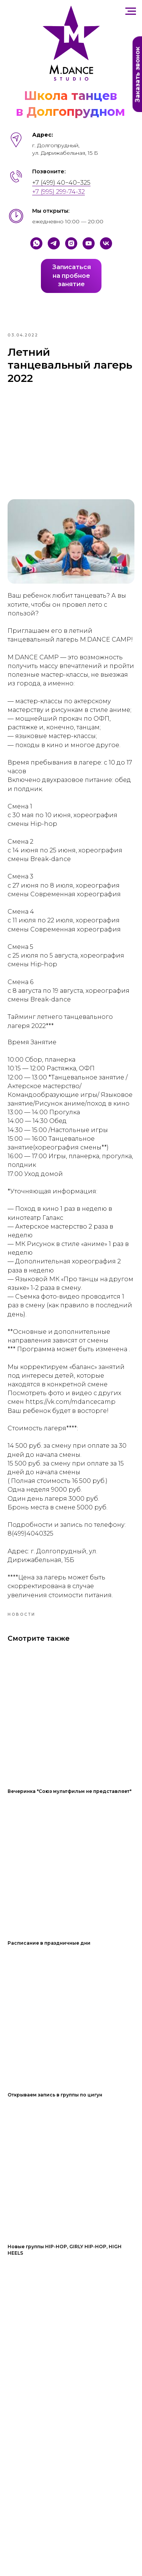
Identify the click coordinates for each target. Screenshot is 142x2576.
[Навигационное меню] (130, 11)
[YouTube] (89, 243)
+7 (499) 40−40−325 (61, 182)
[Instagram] (71, 243)
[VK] (106, 243)
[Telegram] (54, 243)
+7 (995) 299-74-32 (58, 191)
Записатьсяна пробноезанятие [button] (71, 275)
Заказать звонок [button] (137, 75)
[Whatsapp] (36, 243)
